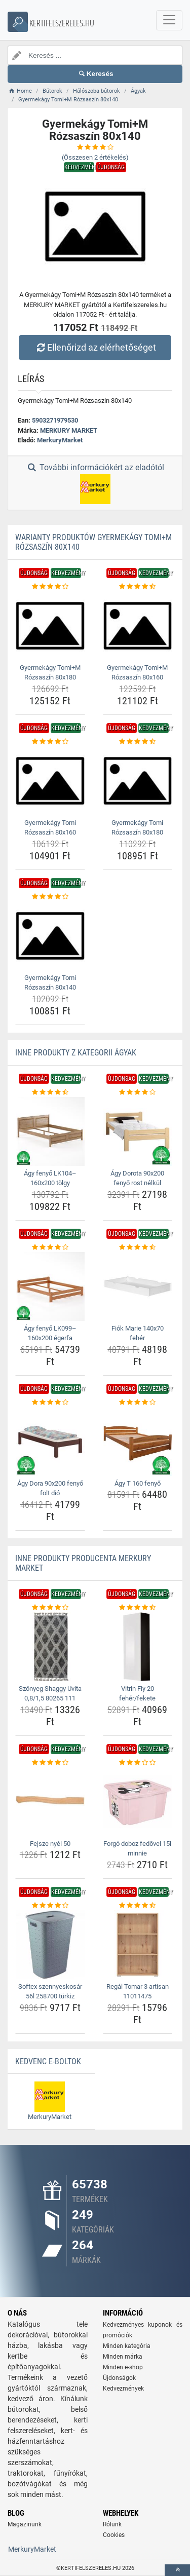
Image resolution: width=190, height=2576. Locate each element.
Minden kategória (126, 2346)
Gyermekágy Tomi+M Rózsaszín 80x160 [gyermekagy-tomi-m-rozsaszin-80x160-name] (137, 672)
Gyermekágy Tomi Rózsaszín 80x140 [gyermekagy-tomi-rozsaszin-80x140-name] (50, 983)
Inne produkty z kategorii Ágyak (75, 1052)
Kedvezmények (123, 2388)
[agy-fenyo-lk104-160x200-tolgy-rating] (50, 1092)
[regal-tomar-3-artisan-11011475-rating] (137, 1906)
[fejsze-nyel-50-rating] (50, 1763)
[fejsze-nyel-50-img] (50, 1801)
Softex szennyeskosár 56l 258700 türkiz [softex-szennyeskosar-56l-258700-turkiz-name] (50, 1991)
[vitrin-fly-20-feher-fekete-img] (137, 1646)
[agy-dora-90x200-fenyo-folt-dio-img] (50, 1441)
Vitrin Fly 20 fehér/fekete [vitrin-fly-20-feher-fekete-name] (137, 1693)
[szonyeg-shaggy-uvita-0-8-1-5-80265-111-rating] (50, 1608)
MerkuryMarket (60, 440)
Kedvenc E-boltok (48, 2061)
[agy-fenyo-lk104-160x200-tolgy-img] (50, 1131)
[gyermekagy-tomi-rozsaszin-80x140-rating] (50, 897)
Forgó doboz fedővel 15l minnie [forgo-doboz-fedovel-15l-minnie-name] (137, 1849)
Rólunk (112, 2524)
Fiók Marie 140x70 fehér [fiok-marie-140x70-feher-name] (137, 1333)
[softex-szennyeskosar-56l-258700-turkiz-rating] (50, 1906)
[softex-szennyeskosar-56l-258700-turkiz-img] (50, 1944)
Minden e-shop (123, 2367)
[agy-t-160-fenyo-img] (137, 1441)
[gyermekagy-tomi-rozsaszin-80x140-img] (50, 935)
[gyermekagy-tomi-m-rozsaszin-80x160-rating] (137, 587)
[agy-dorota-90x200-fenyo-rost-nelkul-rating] (137, 1092)
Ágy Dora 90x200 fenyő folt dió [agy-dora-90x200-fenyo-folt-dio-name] (50, 1488)
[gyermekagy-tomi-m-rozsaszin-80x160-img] (137, 625)
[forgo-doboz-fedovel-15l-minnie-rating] (137, 1763)
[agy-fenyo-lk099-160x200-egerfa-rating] (50, 1247)
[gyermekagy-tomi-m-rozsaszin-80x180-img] (50, 625)
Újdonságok (119, 2377)
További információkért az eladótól (95, 483)
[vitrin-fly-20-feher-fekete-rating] (137, 1608)
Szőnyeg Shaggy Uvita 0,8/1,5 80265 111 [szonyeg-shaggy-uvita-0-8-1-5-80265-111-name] (50, 1693)
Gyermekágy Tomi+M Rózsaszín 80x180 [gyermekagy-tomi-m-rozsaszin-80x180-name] (50, 672)
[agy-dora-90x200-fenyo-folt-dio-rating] (50, 1402)
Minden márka (122, 2356)
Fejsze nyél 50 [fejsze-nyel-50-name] (50, 1843)
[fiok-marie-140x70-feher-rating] (137, 1247)
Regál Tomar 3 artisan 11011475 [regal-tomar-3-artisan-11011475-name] (137, 1991)
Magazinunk (25, 2524)
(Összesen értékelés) (95, 157)
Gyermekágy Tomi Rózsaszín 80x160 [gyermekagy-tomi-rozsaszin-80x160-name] (50, 828)
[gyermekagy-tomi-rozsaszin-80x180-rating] (137, 742)
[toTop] (177, 2570)
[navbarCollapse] (169, 20)
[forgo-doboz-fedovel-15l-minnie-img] (137, 1801)
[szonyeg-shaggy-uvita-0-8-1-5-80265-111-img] (50, 1646)
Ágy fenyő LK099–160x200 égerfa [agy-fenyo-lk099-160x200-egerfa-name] (50, 1333)
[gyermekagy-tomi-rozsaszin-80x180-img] (137, 780)
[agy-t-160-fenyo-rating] (137, 1402)
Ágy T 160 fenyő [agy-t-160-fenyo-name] (138, 1483)
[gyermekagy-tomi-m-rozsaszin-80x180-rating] (50, 587)
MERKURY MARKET (68, 430)
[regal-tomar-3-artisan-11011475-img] (137, 1944)
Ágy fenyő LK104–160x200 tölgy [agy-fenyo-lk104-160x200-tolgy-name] (50, 1178)
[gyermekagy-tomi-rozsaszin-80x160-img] (50, 780)
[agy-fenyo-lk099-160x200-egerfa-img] (50, 1286)
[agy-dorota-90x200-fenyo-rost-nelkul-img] (137, 1131)
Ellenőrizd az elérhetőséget (95, 347)
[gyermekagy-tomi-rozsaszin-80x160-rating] (50, 742)
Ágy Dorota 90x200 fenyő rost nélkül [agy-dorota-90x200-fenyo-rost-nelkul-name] (137, 1178)
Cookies (114, 2535)
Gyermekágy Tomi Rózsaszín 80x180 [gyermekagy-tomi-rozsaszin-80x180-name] (137, 828)
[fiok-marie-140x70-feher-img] (137, 1286)
